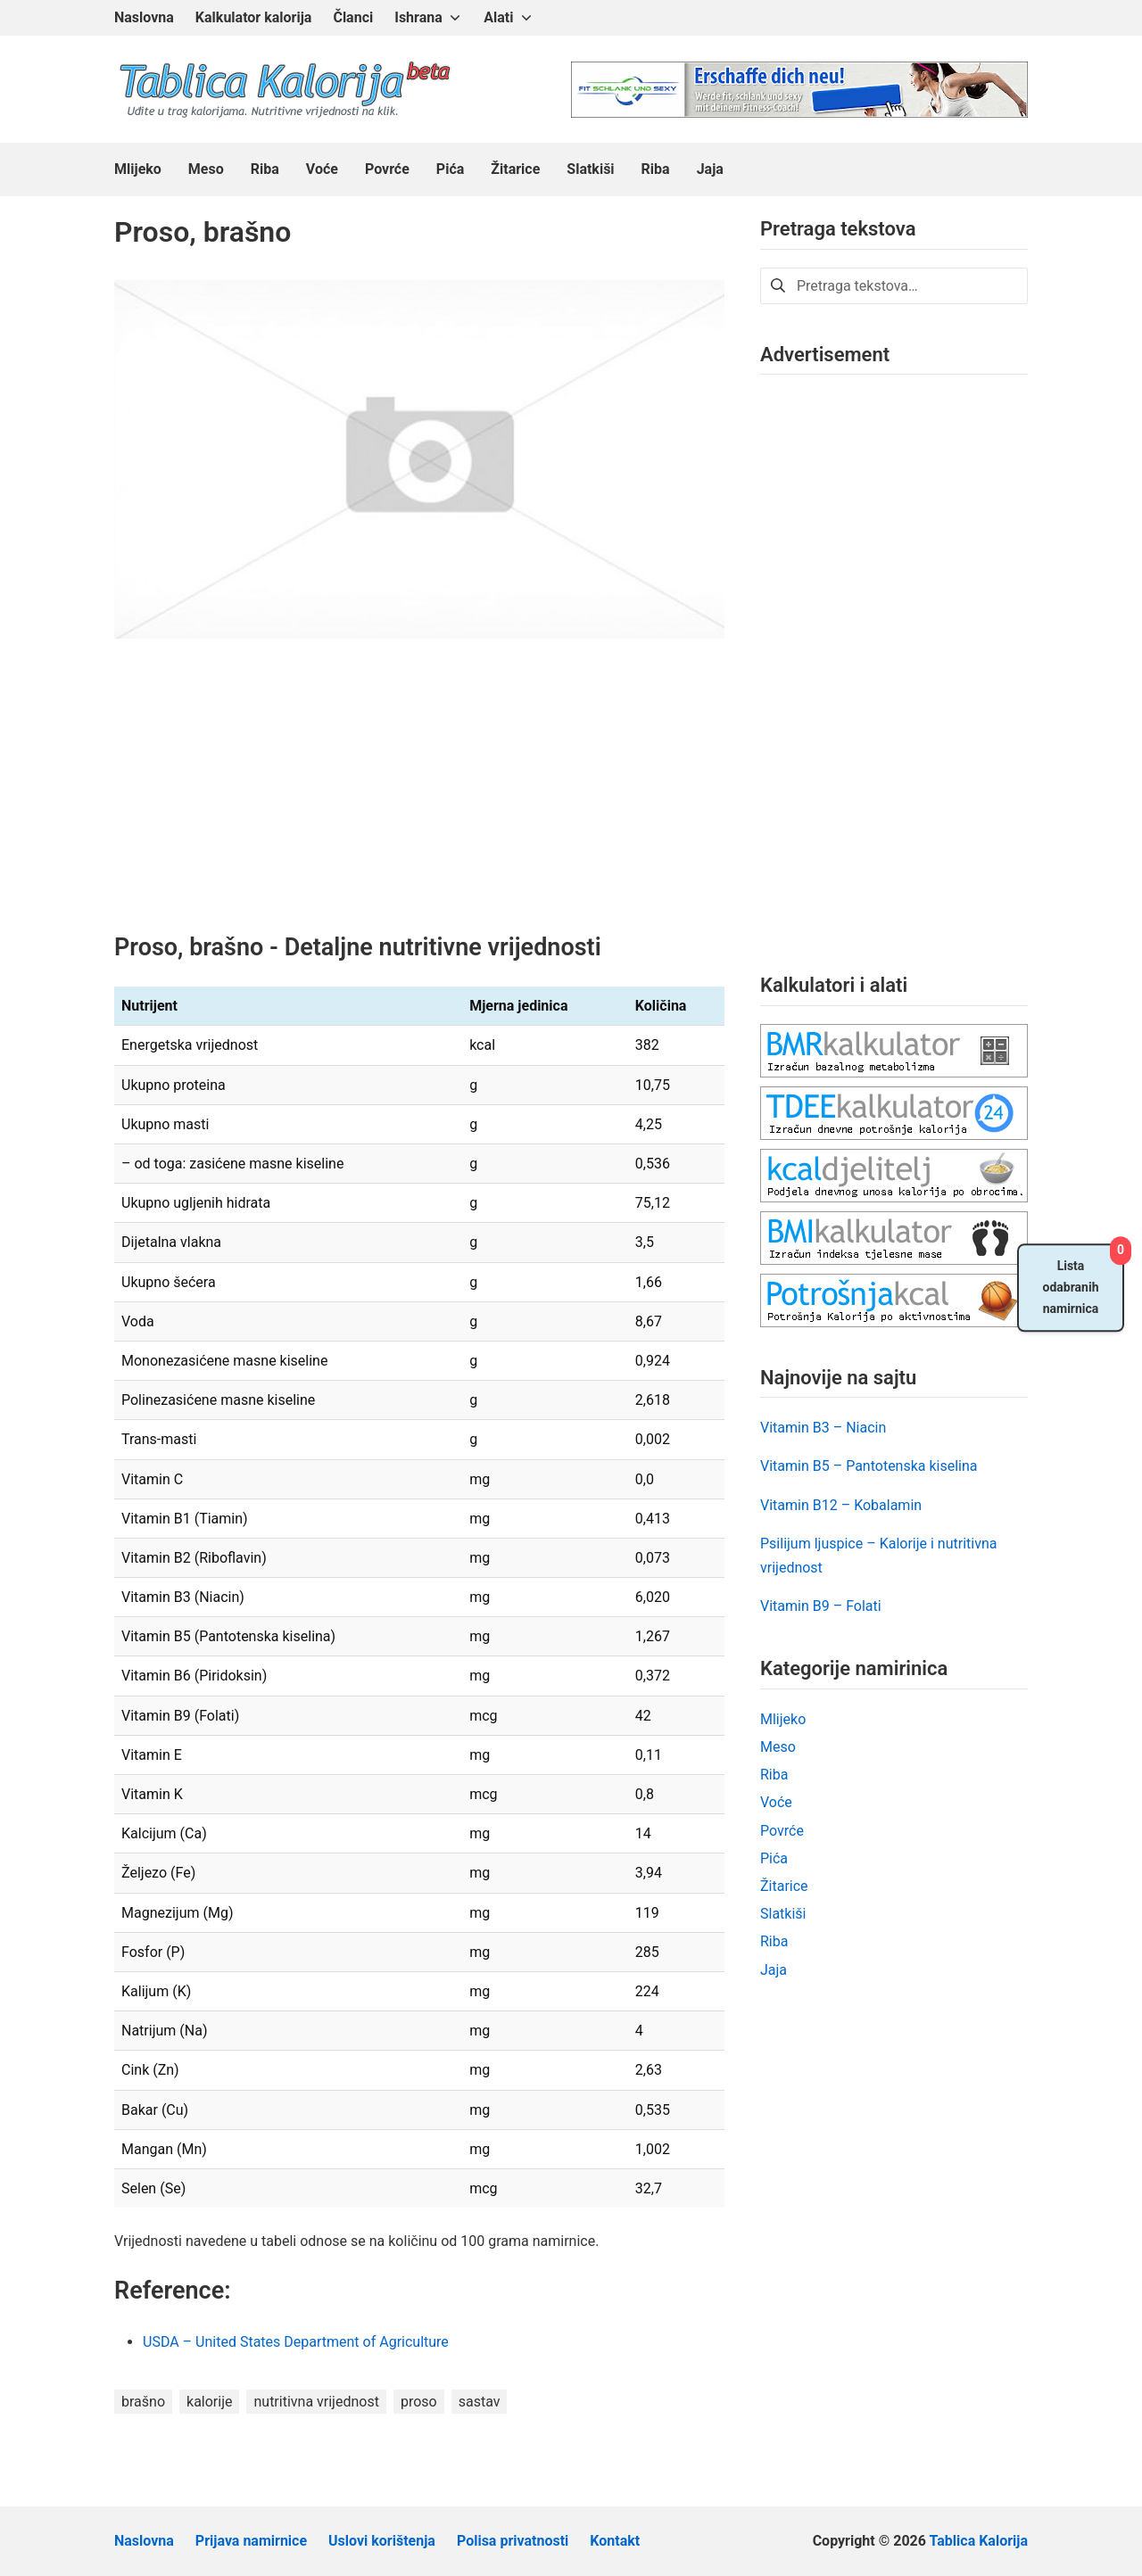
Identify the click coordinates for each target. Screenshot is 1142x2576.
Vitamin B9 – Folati (820, 1606)
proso (419, 2401)
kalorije (209, 2401)
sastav (480, 2401)
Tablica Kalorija (979, 2540)
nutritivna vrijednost (315, 2401)
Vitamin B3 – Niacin (823, 1427)
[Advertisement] (419, 799)
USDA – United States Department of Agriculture (297, 2341)
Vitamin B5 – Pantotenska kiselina (869, 1465)
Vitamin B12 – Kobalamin (841, 1505)
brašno (143, 2401)
